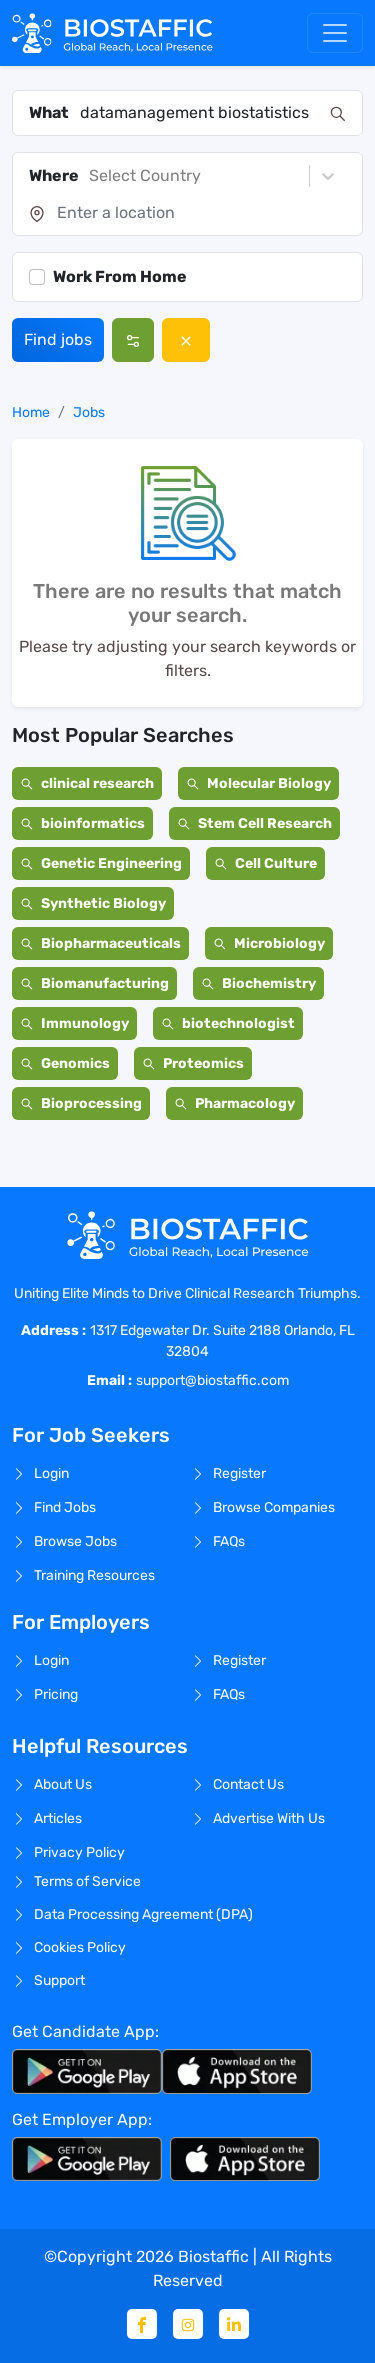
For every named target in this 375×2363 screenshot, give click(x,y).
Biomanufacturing (94, 983)
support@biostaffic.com (212, 1380)
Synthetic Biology (93, 903)
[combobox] (199, 113)
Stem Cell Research (254, 823)
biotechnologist (228, 1023)
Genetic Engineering (101, 863)
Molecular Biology (258, 783)
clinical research (87, 783)
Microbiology (269, 943)
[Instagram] (188, 2324)
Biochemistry (258, 983)
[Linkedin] (234, 2324)
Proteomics (193, 1063)
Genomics (65, 1063)
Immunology (74, 1023)
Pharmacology (234, 1103)
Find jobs (58, 339)
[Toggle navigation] (335, 33)
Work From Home (120, 276)
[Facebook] (142, 2324)
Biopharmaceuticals (100, 943)
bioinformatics (82, 823)
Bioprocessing (81, 1103)
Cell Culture (265, 863)
